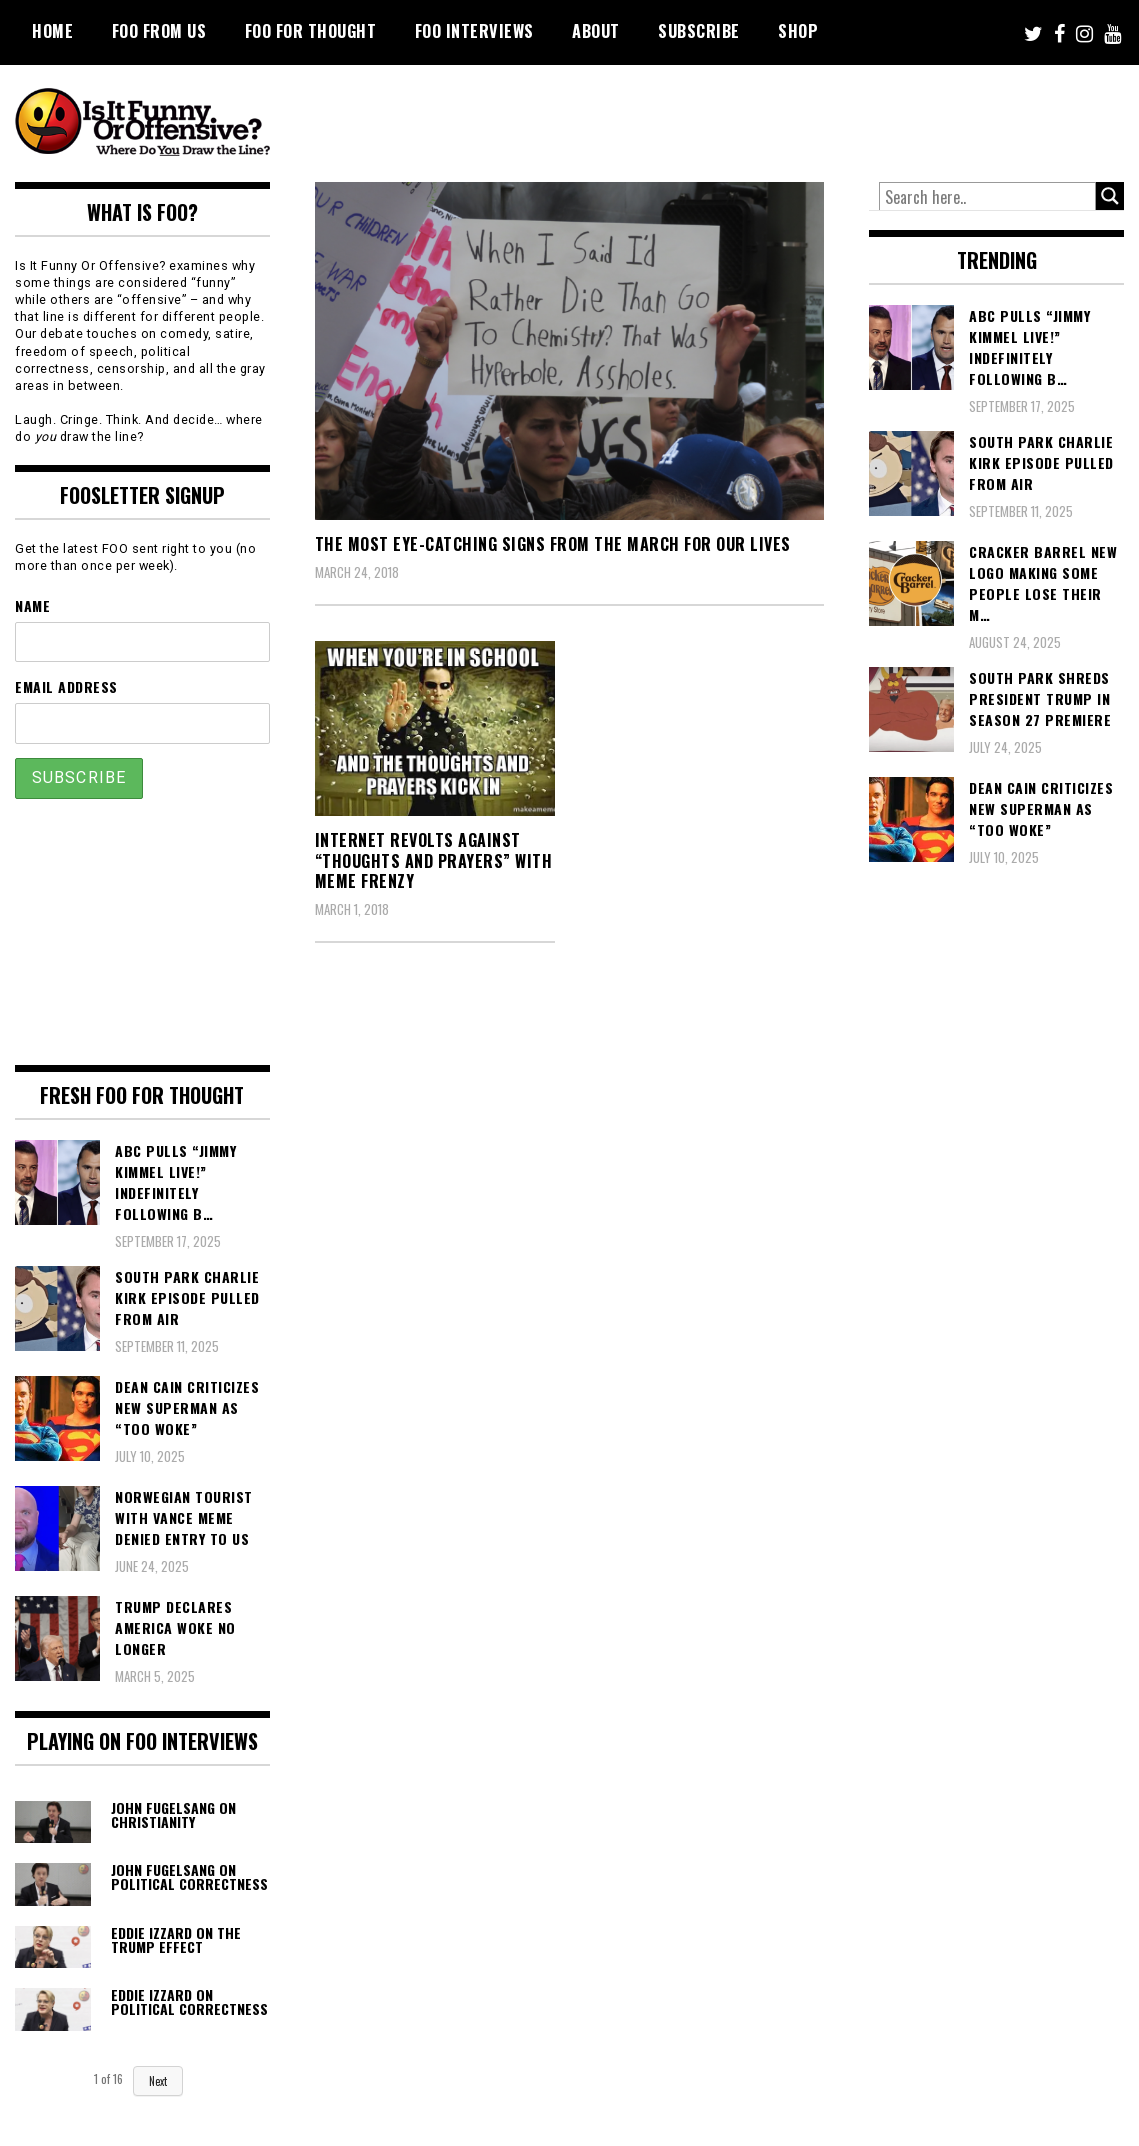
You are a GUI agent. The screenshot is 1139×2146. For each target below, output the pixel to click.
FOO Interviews (474, 31)
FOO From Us (159, 31)
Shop (798, 31)
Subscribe (699, 31)
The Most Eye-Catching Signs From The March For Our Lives (553, 544)
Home (52, 31)
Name (32, 605)
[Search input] (987, 197)
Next (158, 2081)
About (596, 31)
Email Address (66, 686)
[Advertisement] (750, 120)
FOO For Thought (311, 31)
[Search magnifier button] (1110, 196)
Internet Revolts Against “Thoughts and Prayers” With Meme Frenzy (434, 861)
